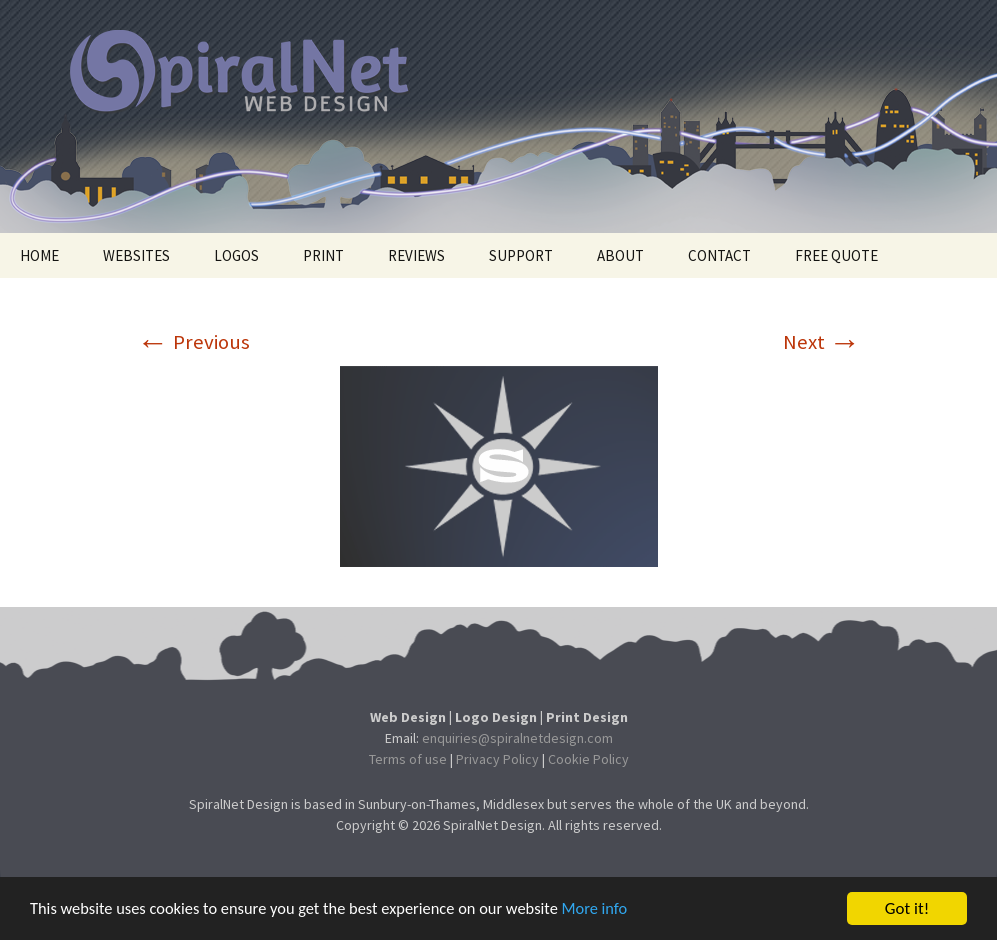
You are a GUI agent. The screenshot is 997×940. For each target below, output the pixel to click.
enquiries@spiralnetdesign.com (517, 738)
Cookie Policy (588, 759)
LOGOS (236, 255)
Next (822, 342)
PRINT (323, 255)
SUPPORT (521, 255)
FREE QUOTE (836, 255)
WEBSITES (136, 255)
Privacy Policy (497, 759)
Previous (193, 342)
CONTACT (719, 255)
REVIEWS (416, 255)
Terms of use (408, 759)
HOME (39, 255)
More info (615, 917)
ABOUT (620, 255)
